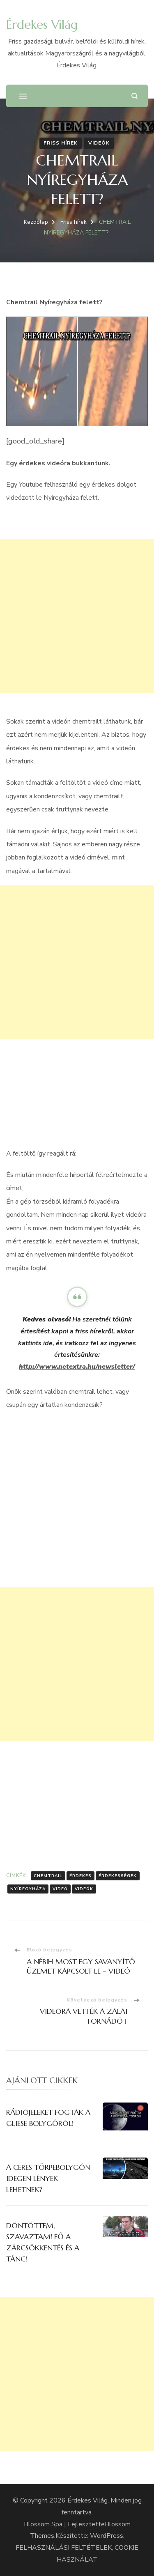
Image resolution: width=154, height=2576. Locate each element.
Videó (60, 1889)
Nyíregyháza (28, 1889)
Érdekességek (118, 1876)
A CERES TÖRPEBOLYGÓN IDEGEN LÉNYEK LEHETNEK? (48, 2178)
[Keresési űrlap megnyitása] (134, 96)
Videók (99, 143)
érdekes (80, 1876)
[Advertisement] (77, 616)
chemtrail (48, 1876)
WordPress (106, 2535)
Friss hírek (61, 143)
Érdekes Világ (42, 24)
